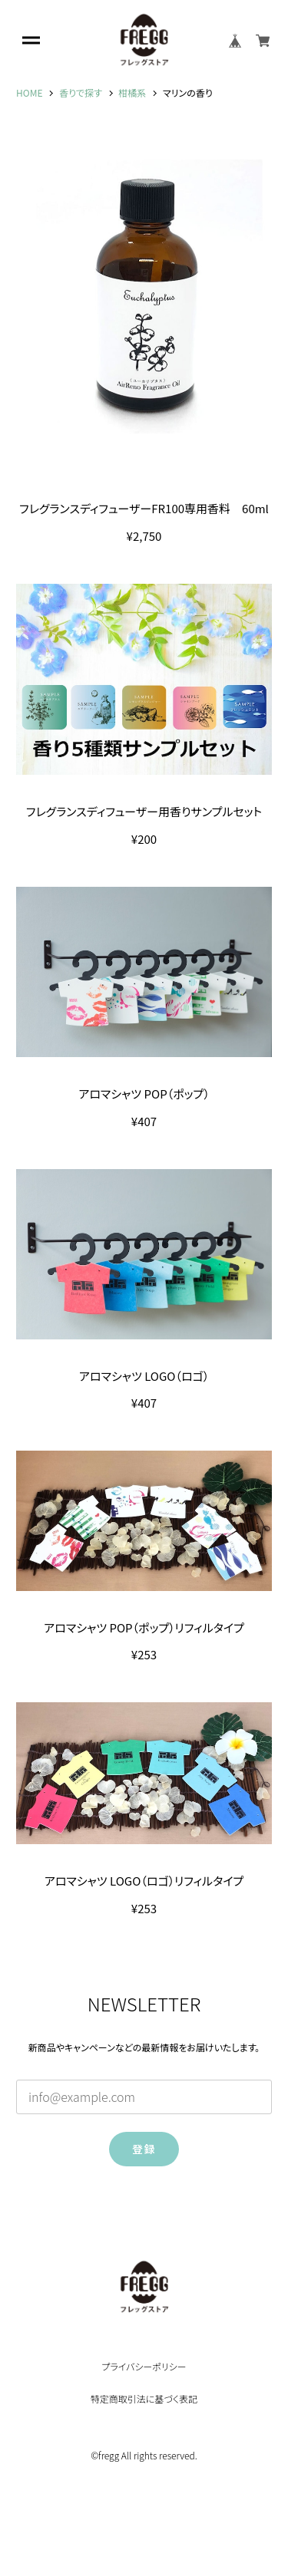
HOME (29, 92)
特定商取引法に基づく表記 (144, 2398)
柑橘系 (132, 92)
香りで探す (80, 92)
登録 (144, 2148)
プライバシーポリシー (143, 2366)
